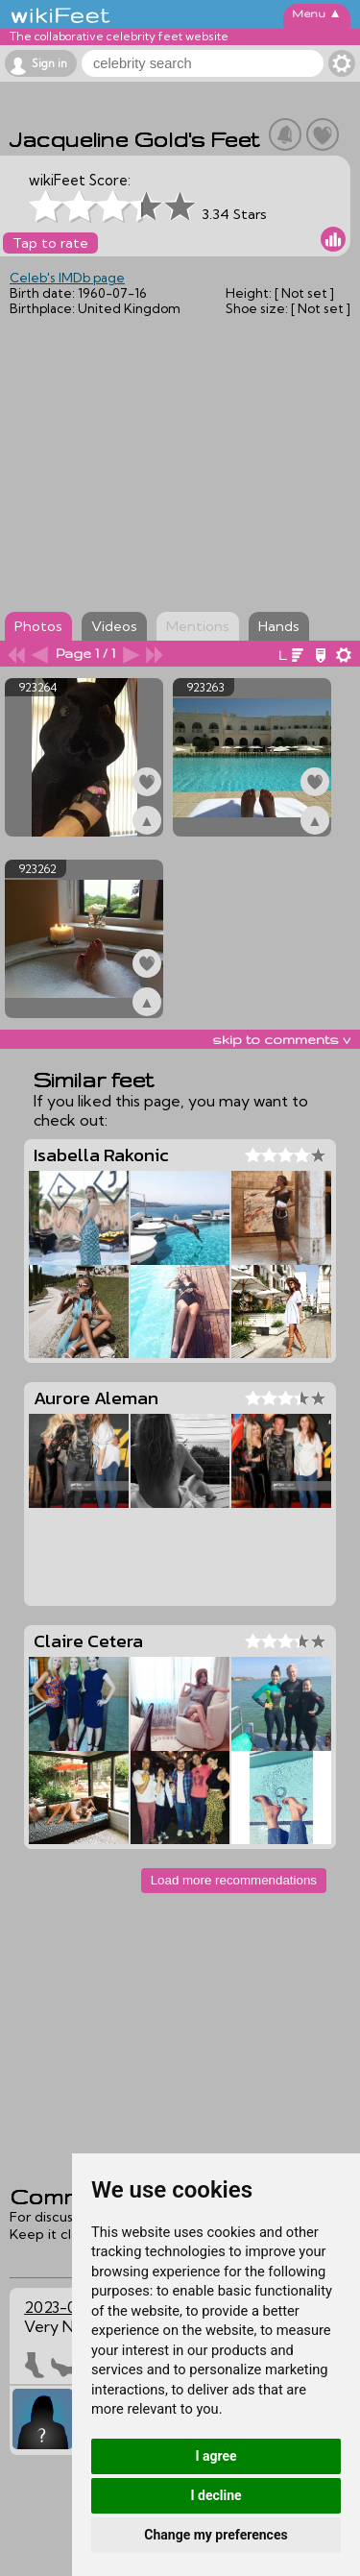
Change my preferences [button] (215, 2534)
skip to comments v (281, 1039)
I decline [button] (215, 2495)
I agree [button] (215, 2456)
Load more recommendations (234, 1880)
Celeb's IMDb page (67, 277)
